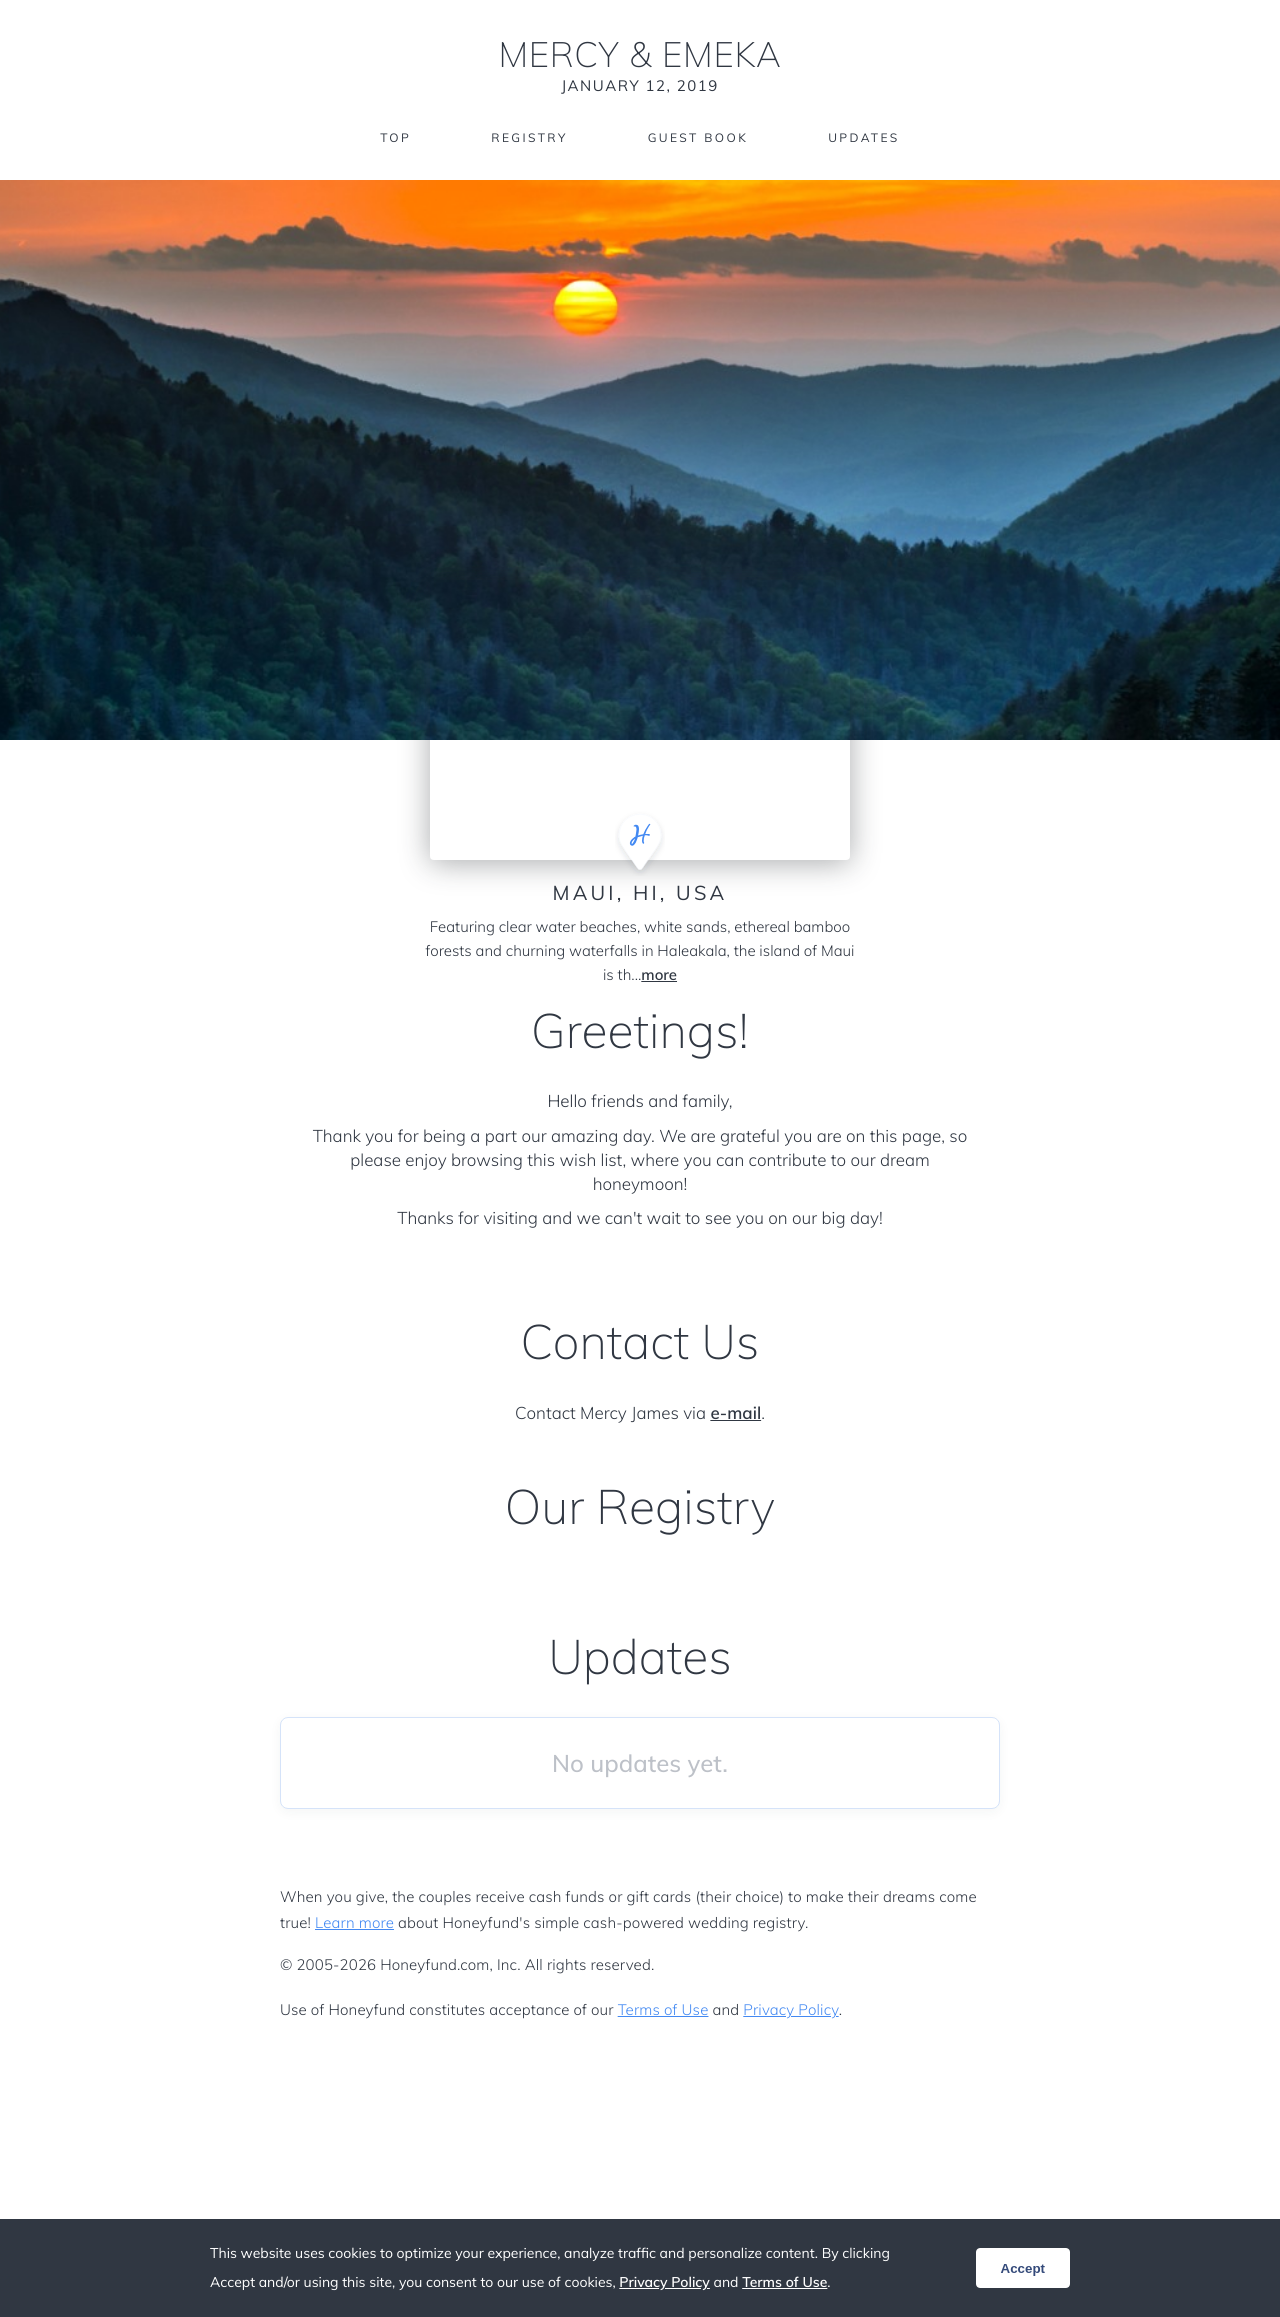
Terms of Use (663, 2009)
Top (395, 137)
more (659, 974)
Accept (1023, 2268)
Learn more (354, 1922)
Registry (529, 137)
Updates (864, 137)
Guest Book (698, 137)
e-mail (735, 1413)
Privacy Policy (790, 2009)
